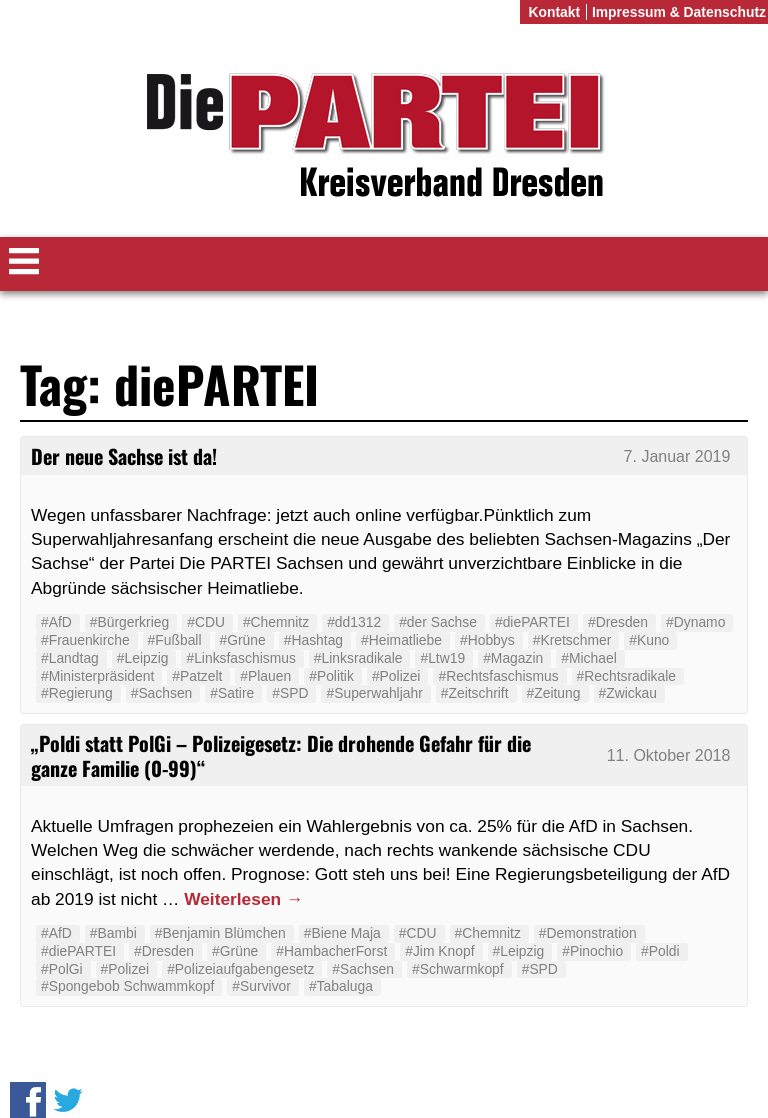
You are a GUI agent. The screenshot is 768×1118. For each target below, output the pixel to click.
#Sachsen (162, 693)
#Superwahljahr (374, 693)
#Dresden (618, 622)
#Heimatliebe (401, 640)
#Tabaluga (341, 986)
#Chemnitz (276, 622)
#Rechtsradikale (626, 676)
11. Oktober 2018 (669, 755)
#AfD (56, 622)
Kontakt (554, 12)
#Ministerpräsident (97, 676)
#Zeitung (554, 693)
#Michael (588, 658)
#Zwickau (628, 693)
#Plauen (265, 676)
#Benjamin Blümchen (220, 933)
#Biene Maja (342, 933)
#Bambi (113, 933)
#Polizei (396, 676)
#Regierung (77, 693)
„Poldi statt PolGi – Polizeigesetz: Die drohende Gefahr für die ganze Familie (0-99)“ (281, 755)
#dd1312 (354, 622)
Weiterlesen (243, 899)
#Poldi (660, 951)
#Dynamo (695, 622)
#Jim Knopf (439, 951)
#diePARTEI (532, 622)
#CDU (206, 622)
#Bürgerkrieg (129, 622)
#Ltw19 (442, 658)
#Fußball (175, 640)
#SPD (290, 693)
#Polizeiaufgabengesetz (240, 969)
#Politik (331, 676)
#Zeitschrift (475, 693)
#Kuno (649, 640)
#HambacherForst (331, 951)
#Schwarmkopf (458, 969)
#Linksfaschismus (240, 658)
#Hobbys (487, 640)
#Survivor (261, 986)
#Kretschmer (572, 640)
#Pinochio (592, 951)
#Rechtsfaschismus (498, 676)
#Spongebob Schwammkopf (127, 986)
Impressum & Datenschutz (679, 12)
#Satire (232, 693)
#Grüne (243, 640)
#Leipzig (143, 658)
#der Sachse (438, 622)
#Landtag (70, 658)
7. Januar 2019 (677, 456)
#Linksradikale (358, 658)
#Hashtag (313, 640)
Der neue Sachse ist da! (124, 456)
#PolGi (62, 969)
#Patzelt (197, 676)
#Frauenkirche (85, 640)
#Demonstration (588, 933)
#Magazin (513, 658)
